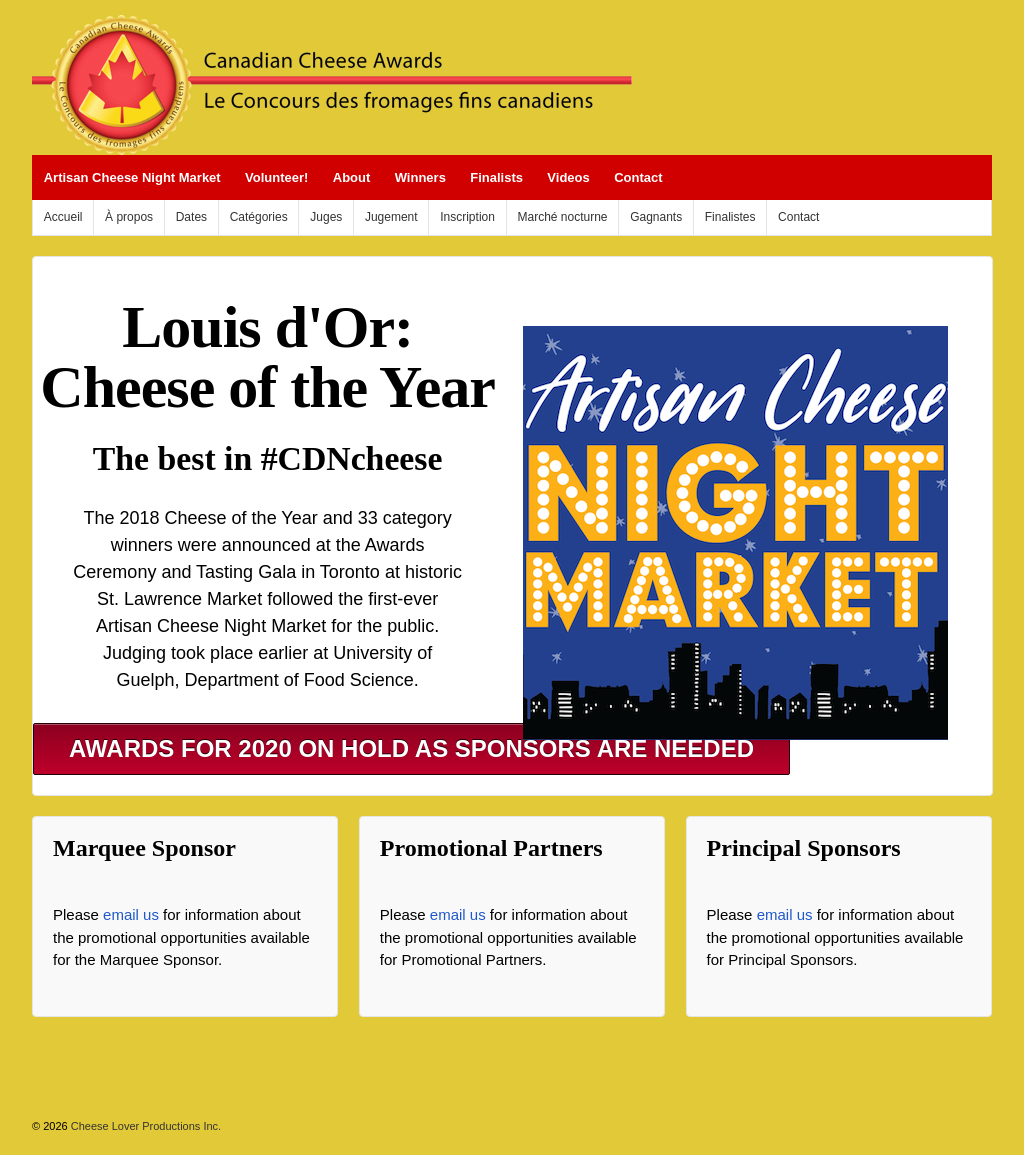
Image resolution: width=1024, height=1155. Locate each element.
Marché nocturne (563, 217)
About (352, 177)
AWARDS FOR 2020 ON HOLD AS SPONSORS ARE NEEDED (411, 748)
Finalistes (730, 217)
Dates (191, 217)
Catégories (259, 217)
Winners (420, 177)
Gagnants (656, 217)
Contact (638, 177)
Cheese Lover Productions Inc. (144, 1126)
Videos (568, 177)
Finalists (496, 177)
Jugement (391, 217)
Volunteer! (276, 177)
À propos (129, 217)
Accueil (63, 217)
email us (131, 914)
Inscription (467, 217)
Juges (326, 217)
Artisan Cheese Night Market (132, 177)
